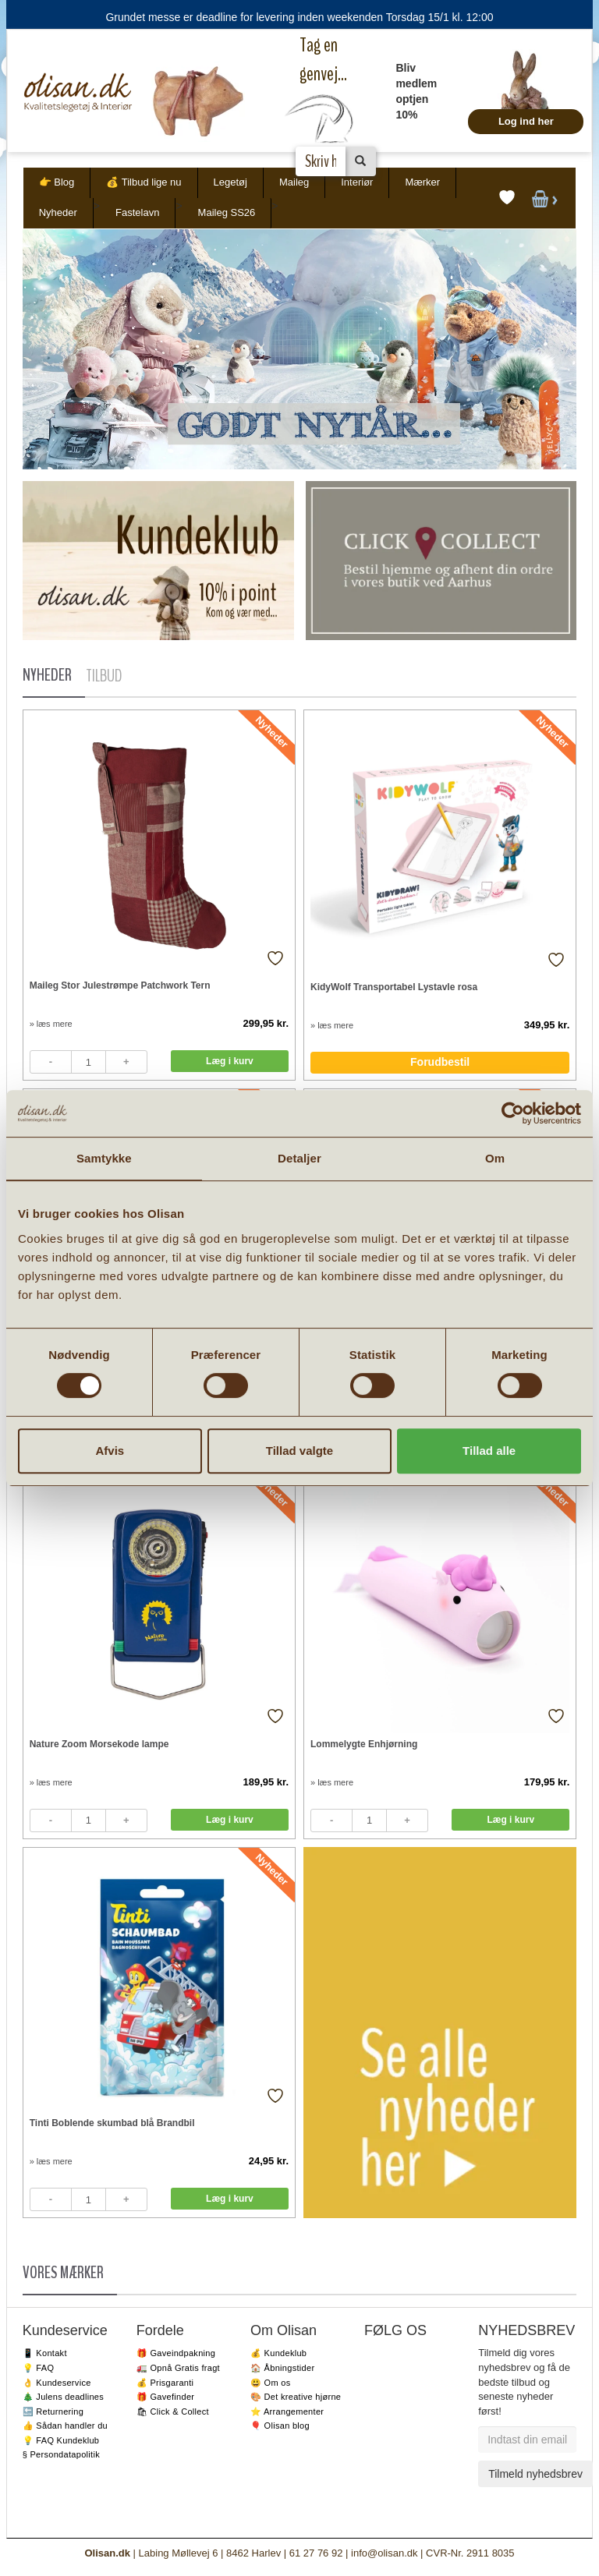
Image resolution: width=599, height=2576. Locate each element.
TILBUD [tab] (104, 676)
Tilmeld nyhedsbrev (535, 2474)
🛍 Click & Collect (172, 2411)
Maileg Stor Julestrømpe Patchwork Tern (120, 985)
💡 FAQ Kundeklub (61, 2440)
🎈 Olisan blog (280, 2425)
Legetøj (230, 182)
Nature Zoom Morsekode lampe (99, 1744)
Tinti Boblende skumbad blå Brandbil (112, 2123)
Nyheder (58, 212)
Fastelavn (137, 212)
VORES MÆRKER (63, 2272)
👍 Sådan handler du (65, 2425)
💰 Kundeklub (278, 2353)
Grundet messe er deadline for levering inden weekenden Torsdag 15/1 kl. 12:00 (299, 17)
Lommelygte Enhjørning (363, 1744)
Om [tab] (495, 1158)
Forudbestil (440, 1062)
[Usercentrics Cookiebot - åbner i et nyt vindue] (513, 1113)
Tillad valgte (299, 1450)
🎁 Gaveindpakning (175, 2353)
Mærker (422, 182)
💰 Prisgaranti (165, 2382)
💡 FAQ (39, 2368)
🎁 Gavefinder (165, 2396)
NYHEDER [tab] (47, 675)
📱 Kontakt (45, 2353)
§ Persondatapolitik (61, 2454)
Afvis (109, 1450)
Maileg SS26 (227, 212)
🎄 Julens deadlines (63, 2396)
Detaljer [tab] (299, 1158)
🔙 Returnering (53, 2411)
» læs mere (51, 1023)
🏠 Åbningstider (282, 2368)
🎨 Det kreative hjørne (295, 2396)
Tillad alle (489, 1450)
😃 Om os (270, 2382)
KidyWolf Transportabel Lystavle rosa (393, 987)
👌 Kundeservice (57, 2382)
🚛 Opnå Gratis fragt (178, 2368)
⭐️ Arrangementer (287, 2411)
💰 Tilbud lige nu (143, 182)
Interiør (357, 182)
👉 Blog (57, 182)
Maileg (294, 182)
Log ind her (526, 121)
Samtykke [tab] (104, 1158)
